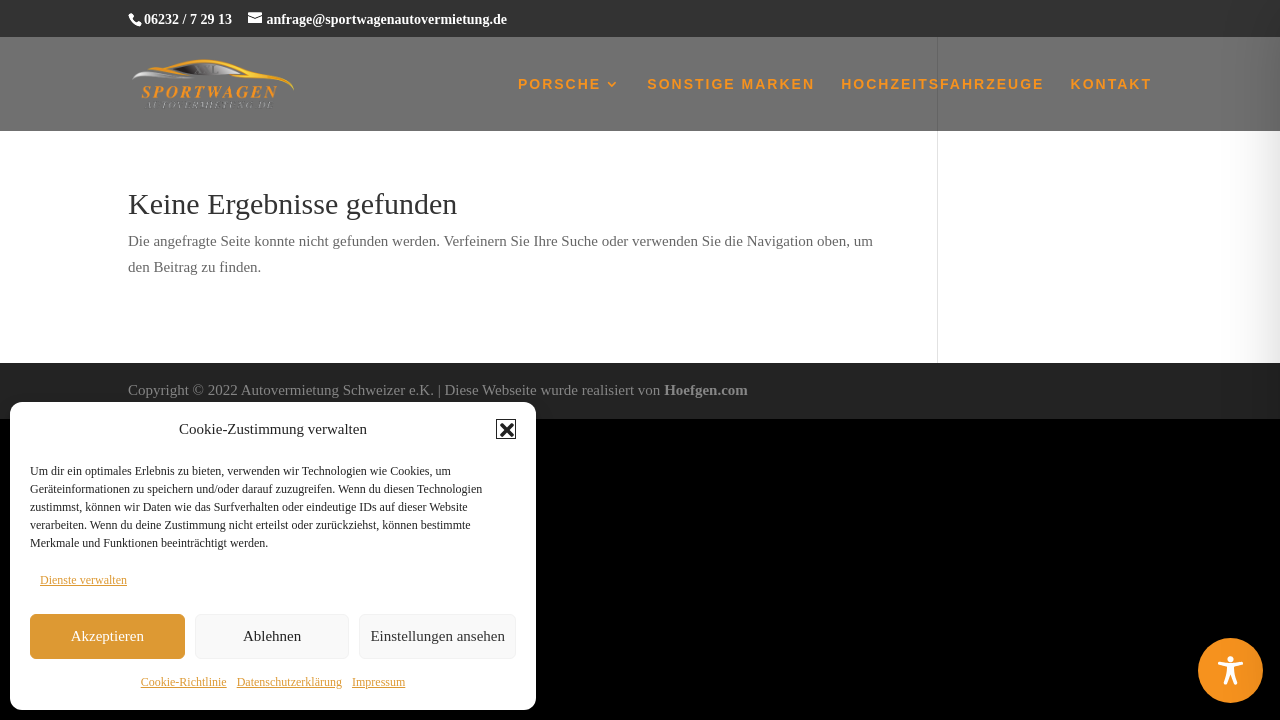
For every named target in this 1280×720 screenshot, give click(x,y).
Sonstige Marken (731, 84)
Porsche (559, 84)
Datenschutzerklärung (289, 682)
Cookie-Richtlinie (184, 682)
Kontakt (1111, 84)
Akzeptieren (107, 636)
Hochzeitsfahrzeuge (942, 84)
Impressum (378, 682)
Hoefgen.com (706, 390)
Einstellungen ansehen (437, 636)
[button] (506, 429)
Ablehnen (272, 636)
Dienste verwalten (83, 580)
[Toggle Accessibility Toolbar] (1230, 670)
